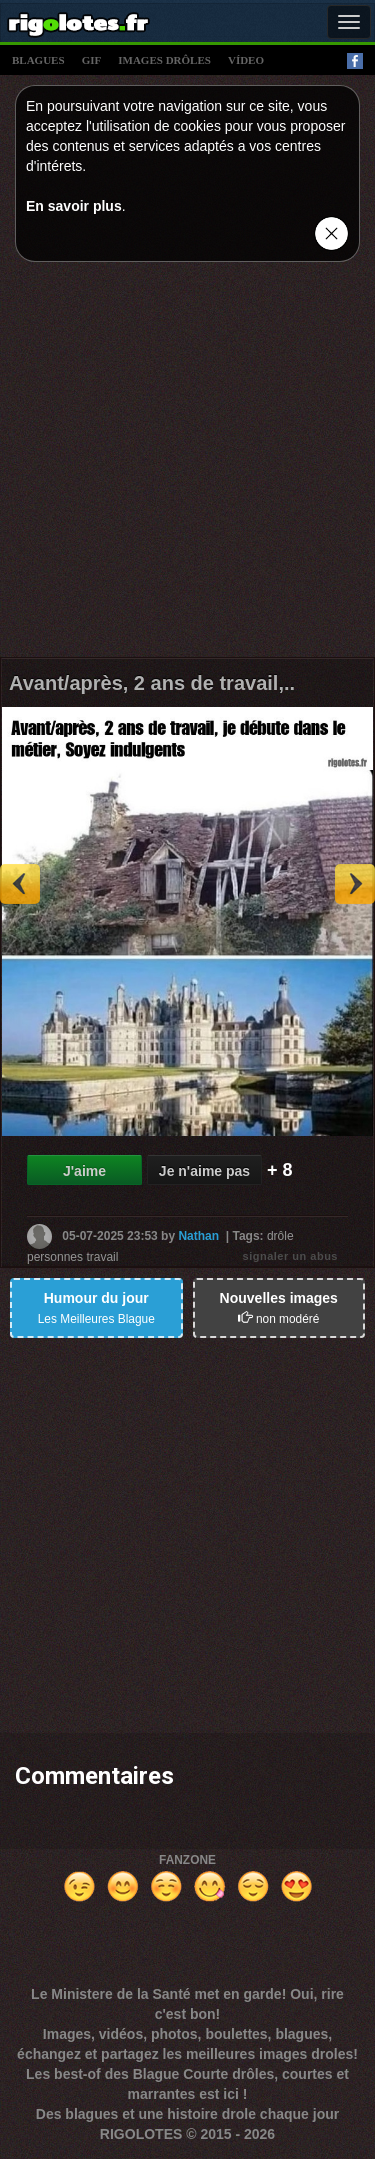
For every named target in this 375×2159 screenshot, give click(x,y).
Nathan (198, 1235)
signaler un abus (290, 1256)
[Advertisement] (187, 464)
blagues (38, 60)
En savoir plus (74, 206)
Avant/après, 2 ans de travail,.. (152, 683)
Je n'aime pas (204, 1171)
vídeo (246, 60)
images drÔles (164, 60)
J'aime (84, 1171)
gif (92, 60)
